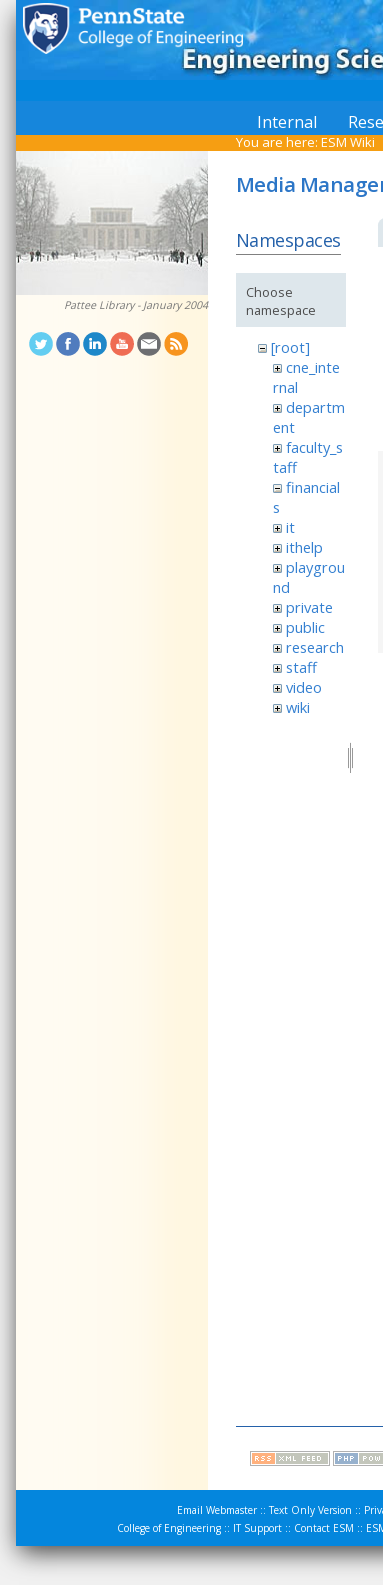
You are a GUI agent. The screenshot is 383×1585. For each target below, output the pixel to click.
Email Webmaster (217, 1510)
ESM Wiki (348, 142)
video (304, 687)
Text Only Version (310, 1510)
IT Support (257, 1528)
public (305, 627)
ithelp (304, 547)
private (309, 607)
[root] (290, 347)
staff (301, 667)
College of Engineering (169, 1528)
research (315, 647)
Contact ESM (324, 1528)
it (290, 527)
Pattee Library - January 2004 (136, 305)
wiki (298, 707)
